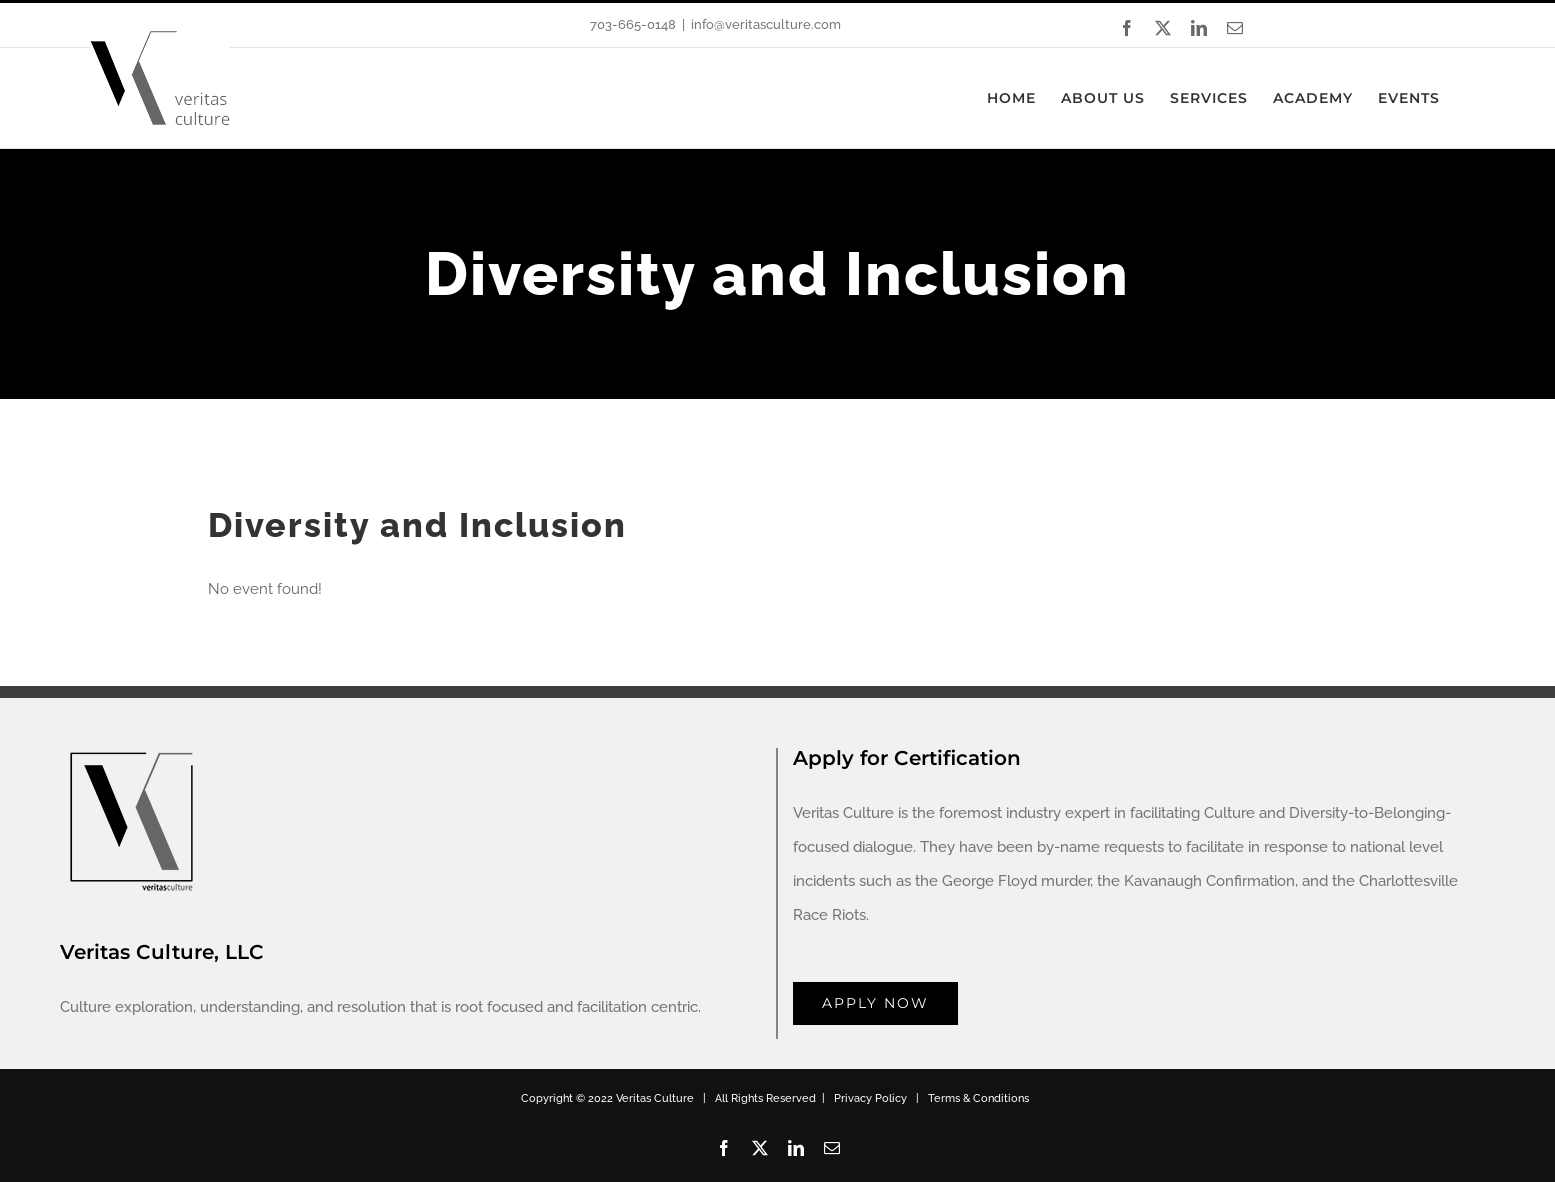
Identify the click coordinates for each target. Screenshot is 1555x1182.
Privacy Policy (870, 1098)
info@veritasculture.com (766, 24)
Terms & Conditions (978, 1098)
